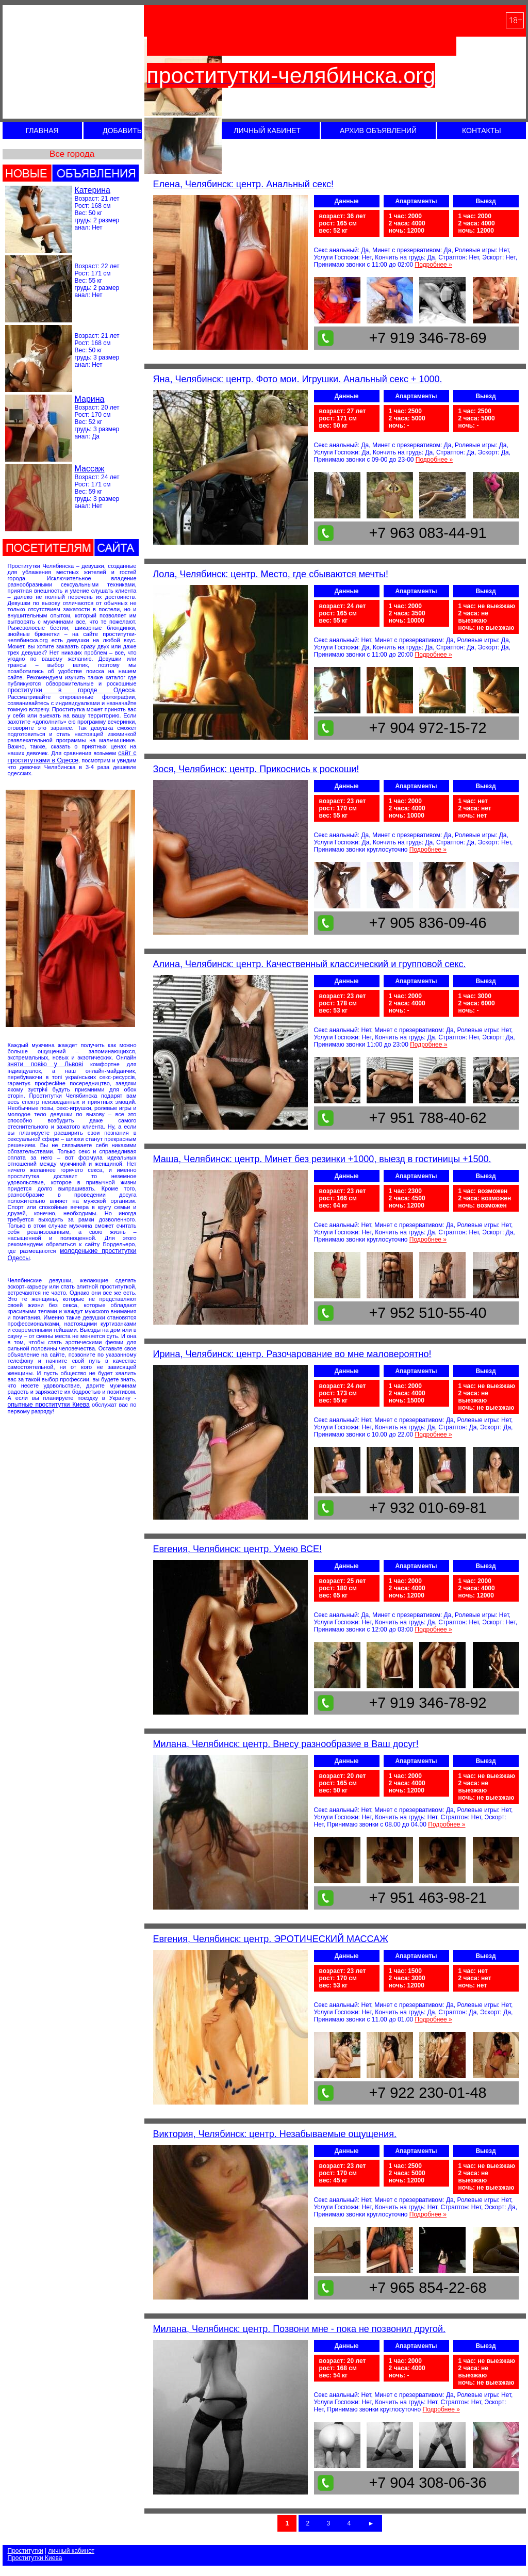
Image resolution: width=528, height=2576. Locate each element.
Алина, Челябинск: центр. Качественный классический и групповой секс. (309, 964)
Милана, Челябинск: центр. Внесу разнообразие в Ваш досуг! (286, 1744)
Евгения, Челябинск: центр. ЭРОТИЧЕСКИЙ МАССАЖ (270, 1939)
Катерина (92, 190)
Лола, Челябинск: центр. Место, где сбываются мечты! (271, 574)
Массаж (90, 468)
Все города (72, 154)
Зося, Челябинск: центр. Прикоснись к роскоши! (256, 769)
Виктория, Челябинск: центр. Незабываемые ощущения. (275, 2134)
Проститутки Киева (35, 2558)
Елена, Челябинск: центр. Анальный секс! (243, 184)
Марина (90, 399)
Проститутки (25, 2550)
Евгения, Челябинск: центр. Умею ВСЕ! (237, 1549)
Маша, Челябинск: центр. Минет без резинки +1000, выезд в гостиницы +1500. (322, 1159)
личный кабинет (71, 2550)
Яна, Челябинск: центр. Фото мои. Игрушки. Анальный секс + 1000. (297, 379)
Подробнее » (433, 264)
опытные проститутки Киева (49, 1404)
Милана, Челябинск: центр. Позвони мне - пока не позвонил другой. (299, 2329)
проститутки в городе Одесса (71, 690)
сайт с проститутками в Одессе (72, 756)
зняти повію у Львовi (46, 1064)
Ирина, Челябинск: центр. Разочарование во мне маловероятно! (292, 1354)
